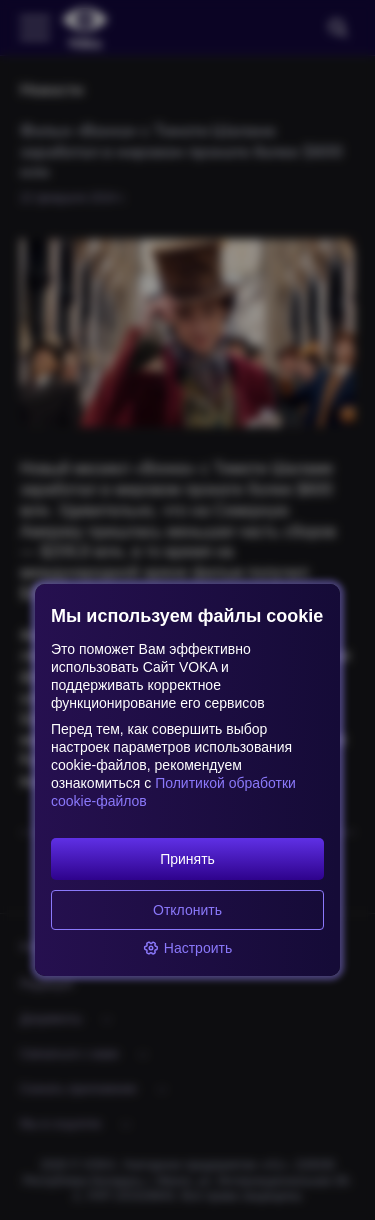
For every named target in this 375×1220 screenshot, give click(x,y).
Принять (187, 859)
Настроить (187, 948)
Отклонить (187, 910)
